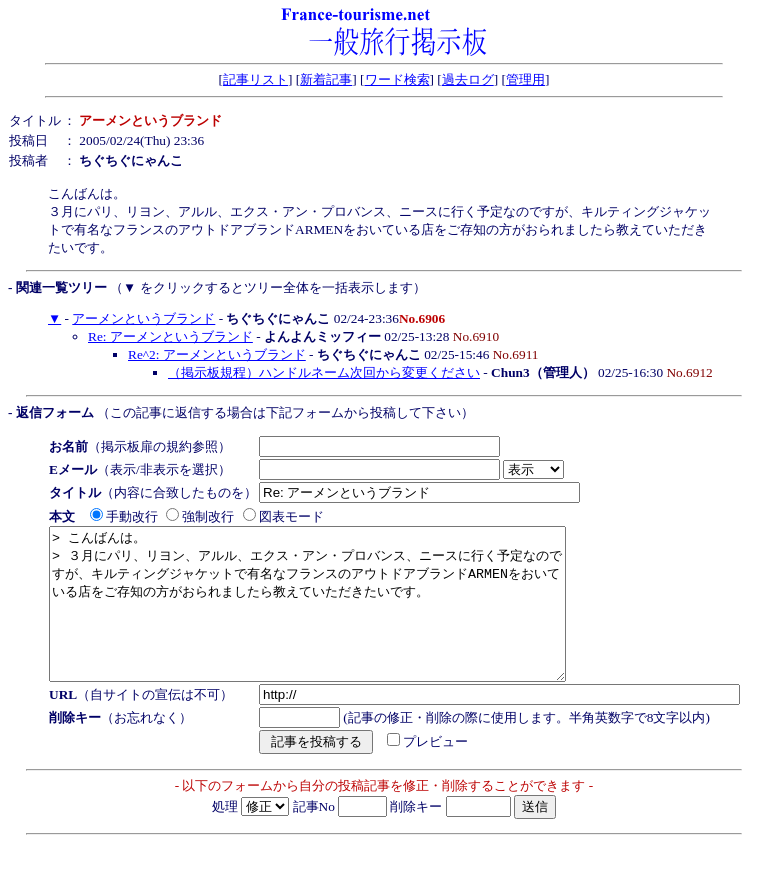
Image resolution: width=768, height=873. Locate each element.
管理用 (525, 79)
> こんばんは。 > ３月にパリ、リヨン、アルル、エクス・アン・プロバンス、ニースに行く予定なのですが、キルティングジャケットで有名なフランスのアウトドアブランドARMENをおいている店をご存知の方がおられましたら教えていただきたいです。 (338, 619)
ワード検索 (397, 79)
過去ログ (468, 79)
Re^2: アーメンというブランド (217, 354)
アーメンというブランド (143, 318)
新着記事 (326, 79)
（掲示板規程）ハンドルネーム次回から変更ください (324, 372)
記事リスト (255, 79)
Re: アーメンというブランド (170, 336)
